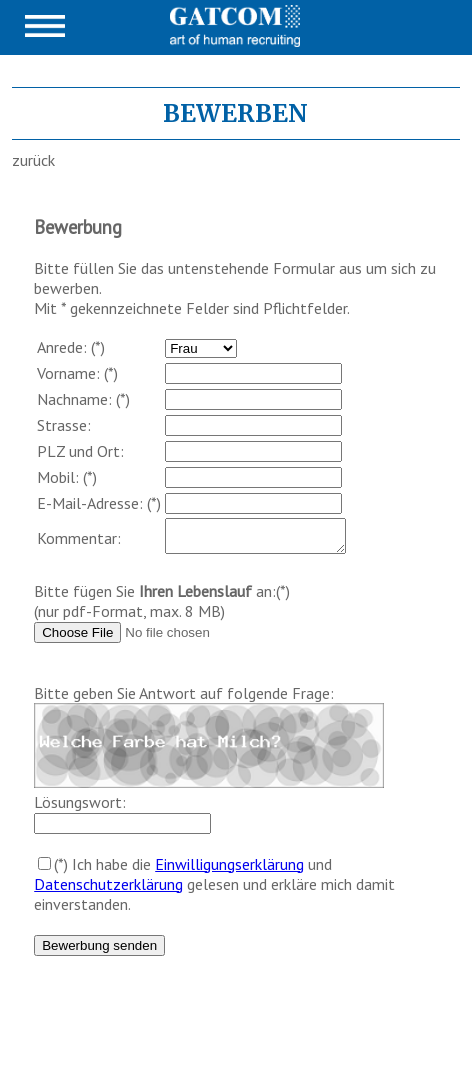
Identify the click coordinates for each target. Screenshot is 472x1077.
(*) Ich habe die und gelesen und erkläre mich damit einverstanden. (214, 890)
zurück (33, 160)
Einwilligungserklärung (229, 870)
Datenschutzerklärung (108, 890)
